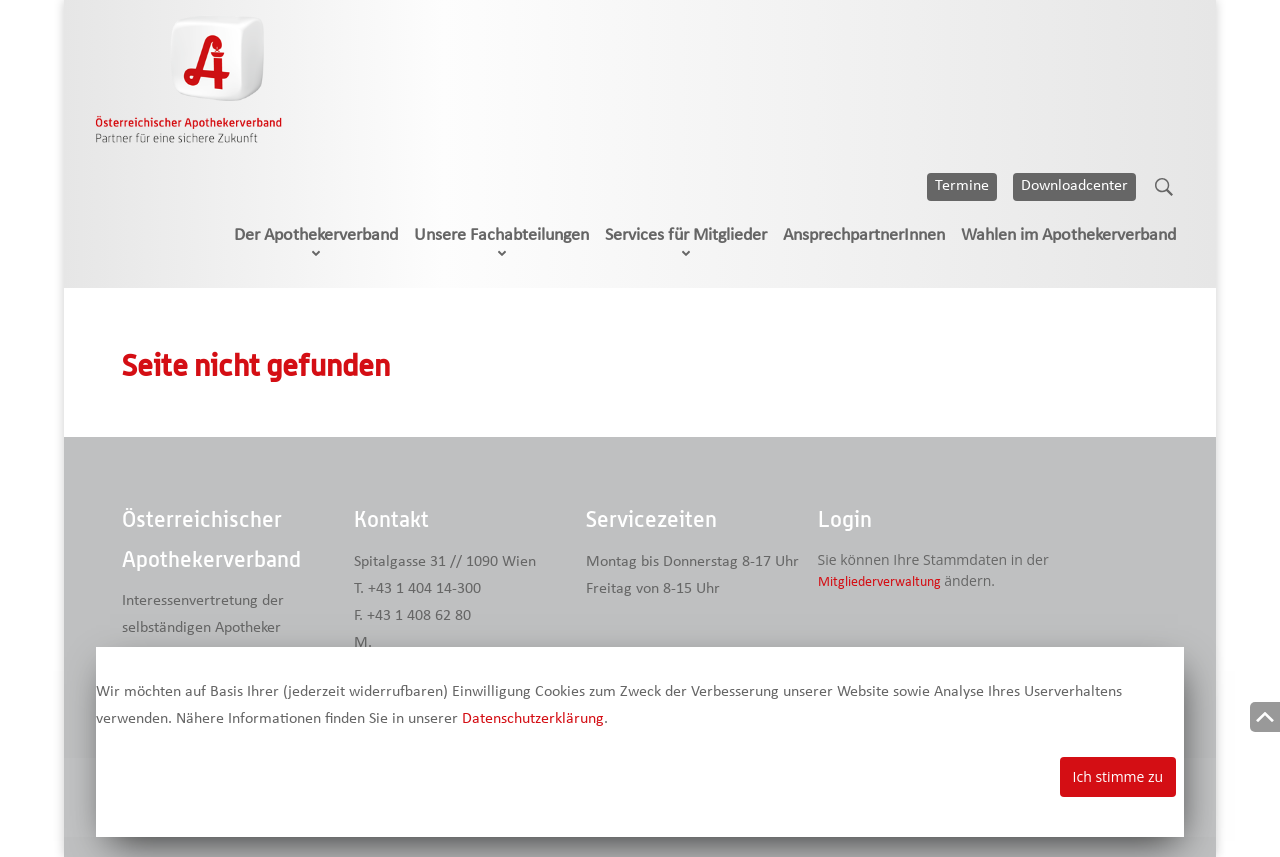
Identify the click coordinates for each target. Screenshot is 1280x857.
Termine (962, 186)
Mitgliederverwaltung (879, 582)
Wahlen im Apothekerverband (1068, 235)
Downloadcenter (1074, 186)
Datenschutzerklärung (533, 719)
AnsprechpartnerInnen (864, 235)
